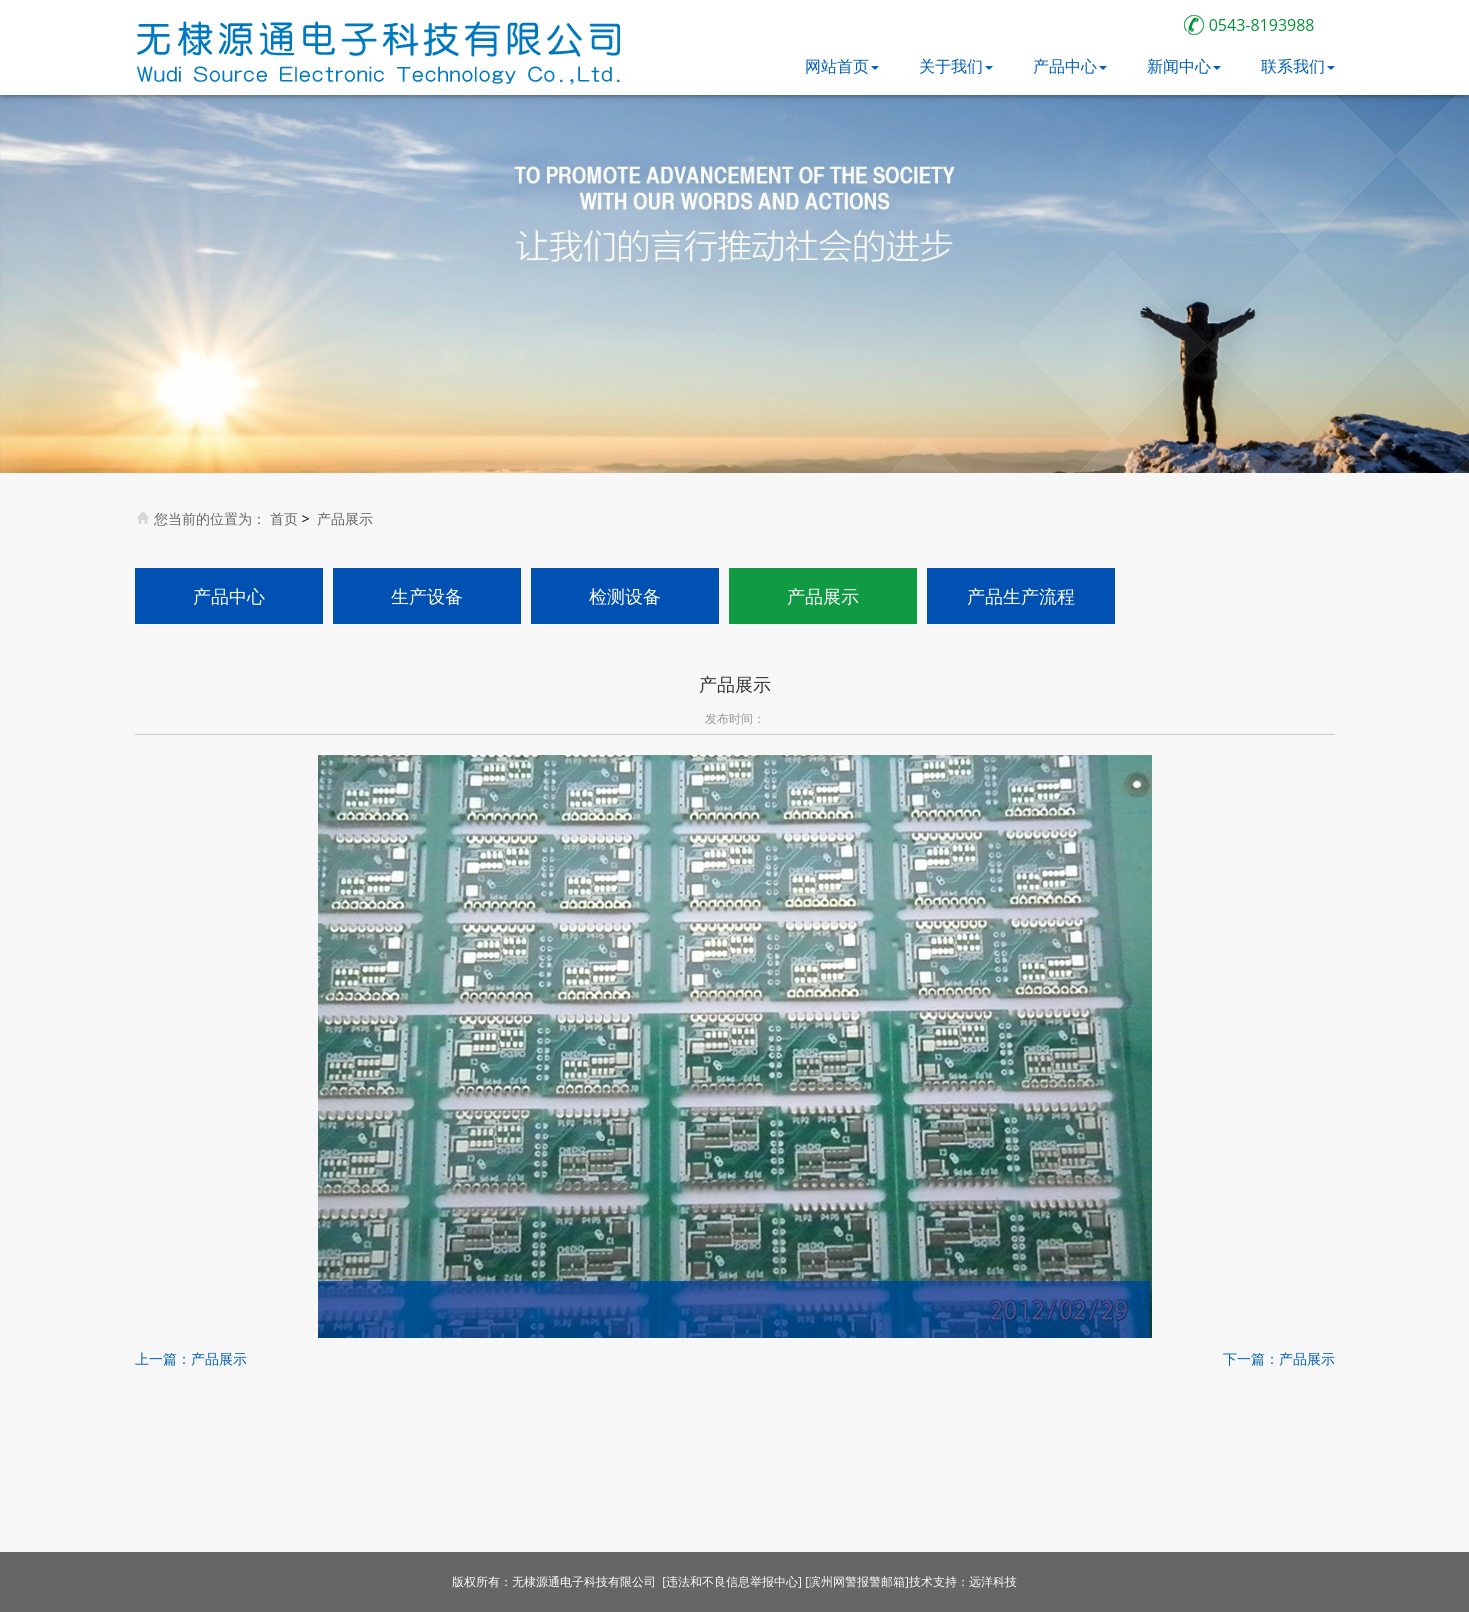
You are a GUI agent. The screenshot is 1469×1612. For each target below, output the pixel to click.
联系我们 (1298, 66)
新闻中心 (1184, 66)
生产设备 (427, 596)
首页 (284, 518)
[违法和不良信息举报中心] (732, 1581)
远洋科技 (993, 1581)
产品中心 (1070, 66)
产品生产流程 (1021, 596)
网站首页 (842, 66)
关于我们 (956, 66)
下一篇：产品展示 (1279, 1358)
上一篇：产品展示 (191, 1358)
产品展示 (345, 518)
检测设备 (625, 596)
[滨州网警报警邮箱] (857, 1581)
